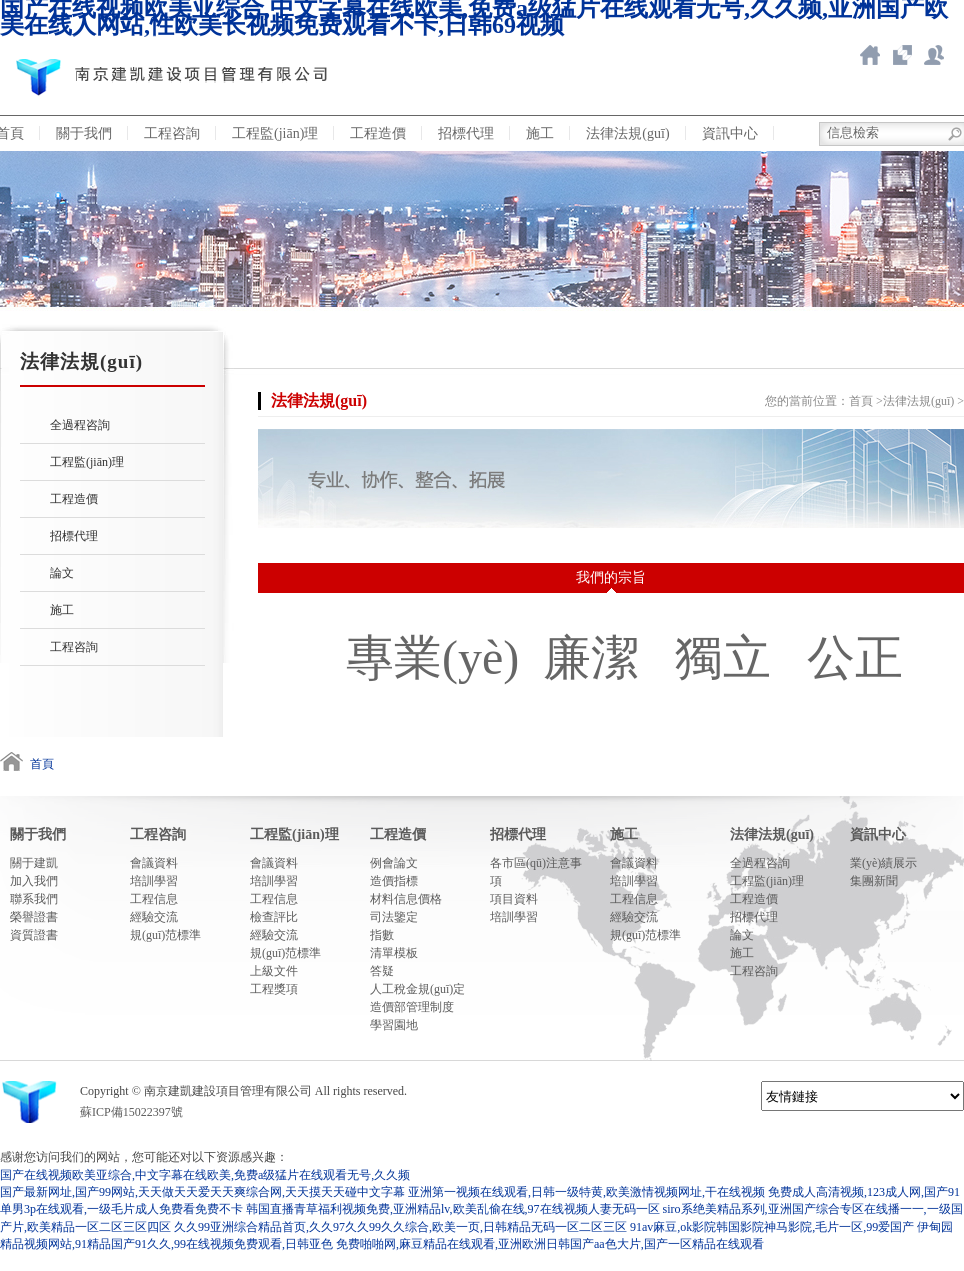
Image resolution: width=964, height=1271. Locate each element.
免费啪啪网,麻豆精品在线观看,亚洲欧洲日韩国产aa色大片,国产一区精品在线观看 (550, 1244)
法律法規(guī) (627, 133)
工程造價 (378, 133)
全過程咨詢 (80, 425)
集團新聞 (874, 881)
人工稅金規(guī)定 (417, 989)
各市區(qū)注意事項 (536, 872)
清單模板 (394, 953)
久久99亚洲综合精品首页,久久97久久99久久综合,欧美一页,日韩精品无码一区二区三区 (400, 1227)
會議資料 (154, 863)
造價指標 (394, 881)
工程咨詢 (172, 133)
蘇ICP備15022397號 (131, 1112)
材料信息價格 (406, 899)
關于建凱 (34, 863)
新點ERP (934, 55)
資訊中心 (730, 133)
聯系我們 (34, 899)
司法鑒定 (394, 917)
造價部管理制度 (412, 1007)
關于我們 (84, 133)
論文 (62, 573)
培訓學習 (154, 881)
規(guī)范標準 (165, 935)
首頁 (861, 401)
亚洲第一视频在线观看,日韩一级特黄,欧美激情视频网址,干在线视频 (586, 1192)
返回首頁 (870, 55)
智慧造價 (902, 55)
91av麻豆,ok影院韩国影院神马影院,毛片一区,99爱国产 (772, 1227)
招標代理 (466, 133)
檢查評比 (274, 917)
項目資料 (514, 899)
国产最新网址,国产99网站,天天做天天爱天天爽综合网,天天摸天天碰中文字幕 (202, 1192)
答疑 (382, 971)
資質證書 (34, 935)
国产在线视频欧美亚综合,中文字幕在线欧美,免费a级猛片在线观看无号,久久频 (205, 1175)
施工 (540, 133)
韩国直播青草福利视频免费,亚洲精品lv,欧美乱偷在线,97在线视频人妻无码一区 (453, 1209)
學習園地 (394, 1025)
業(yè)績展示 (883, 863)
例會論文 (394, 863)
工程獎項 (274, 989)
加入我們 (34, 881)
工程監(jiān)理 (275, 133)
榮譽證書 (34, 917)
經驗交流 (154, 917)
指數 (382, 935)
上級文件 (274, 971)
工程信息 (154, 899)
